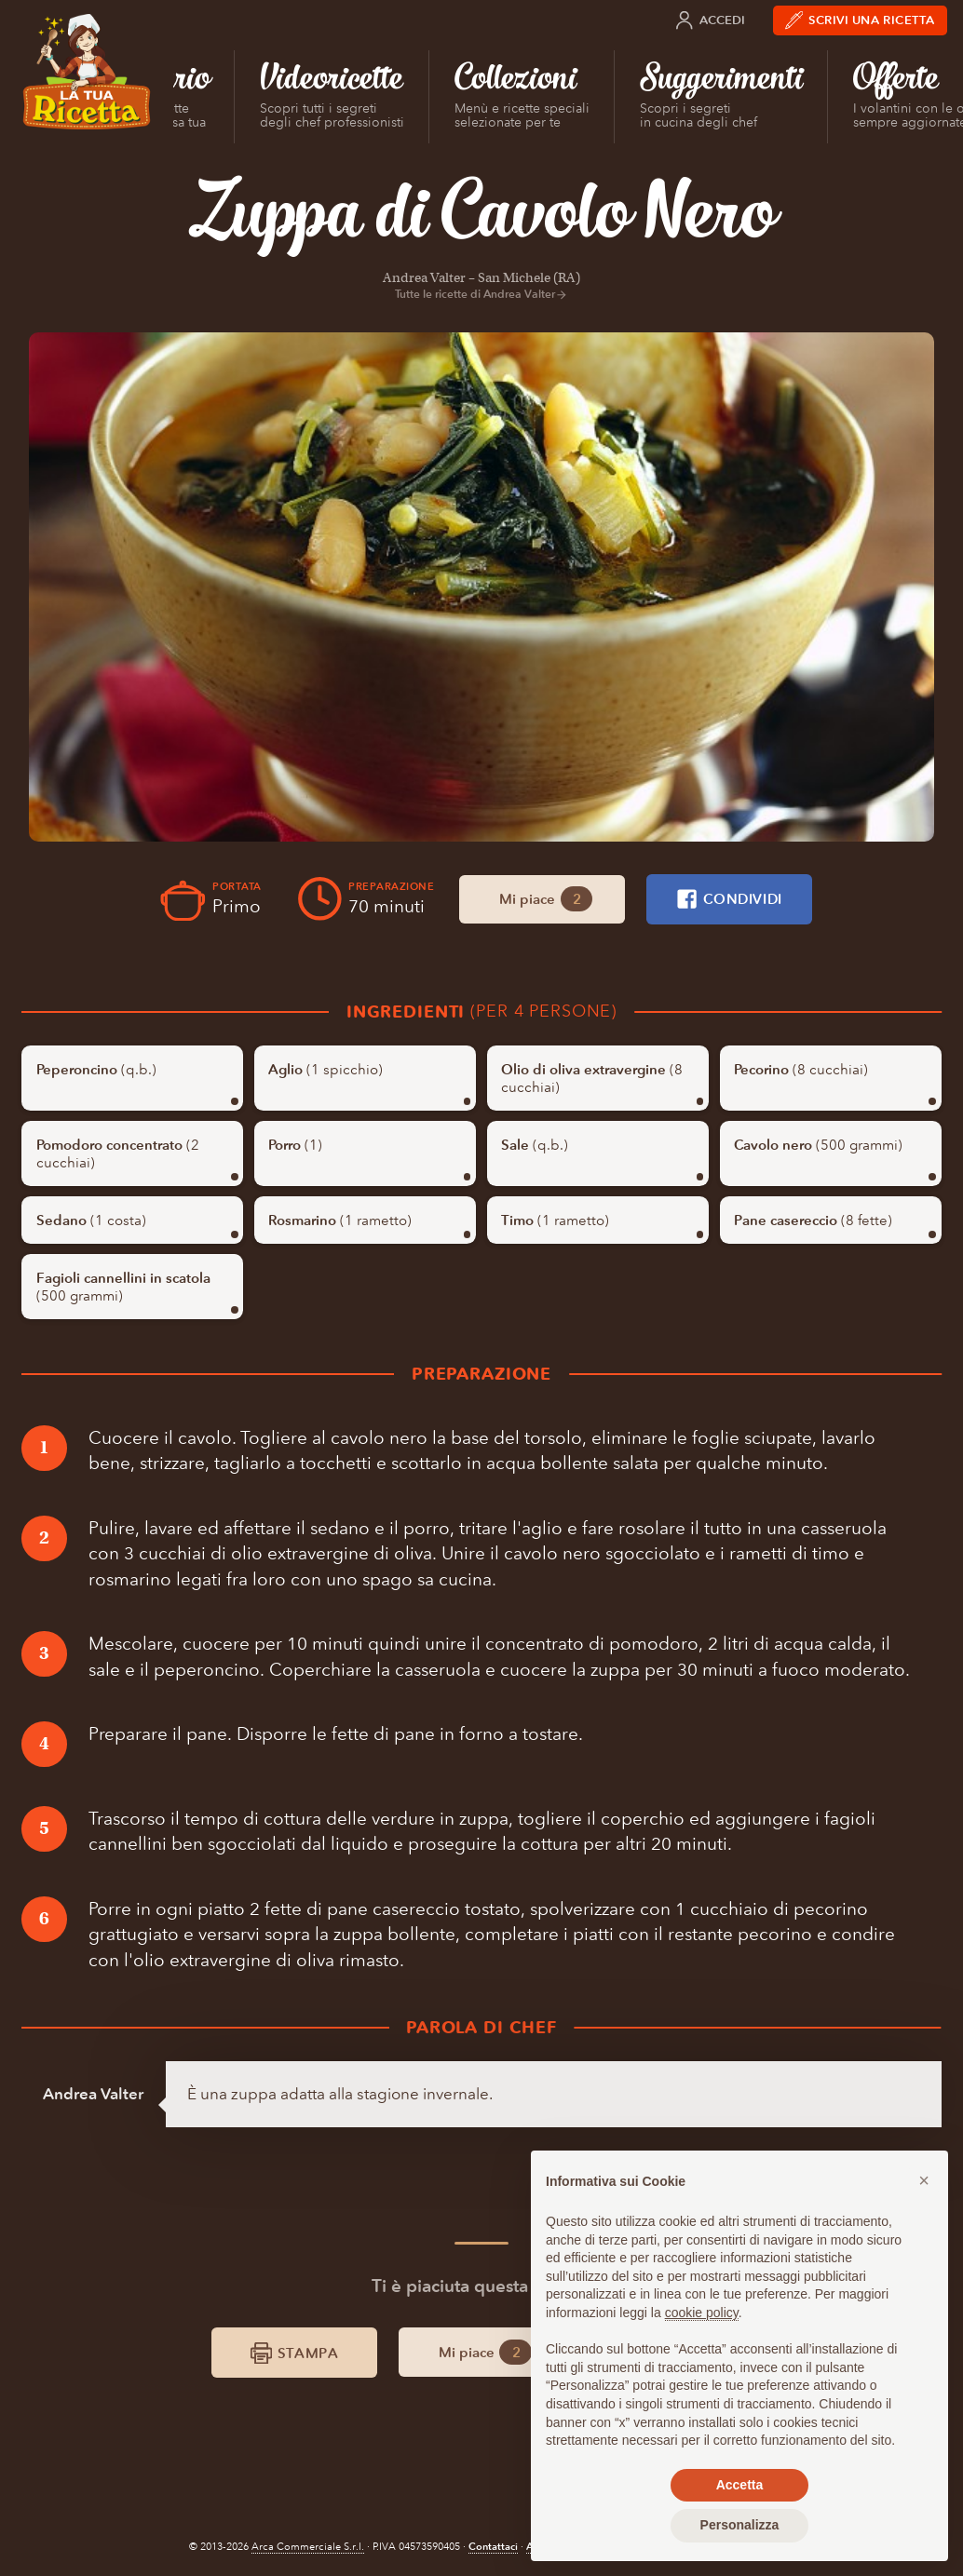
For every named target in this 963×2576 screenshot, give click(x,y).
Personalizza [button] (740, 2524)
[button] (924, 2180)
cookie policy (702, 2312)
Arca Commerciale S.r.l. (307, 2547)
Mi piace (546, 898)
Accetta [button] (740, 2484)
